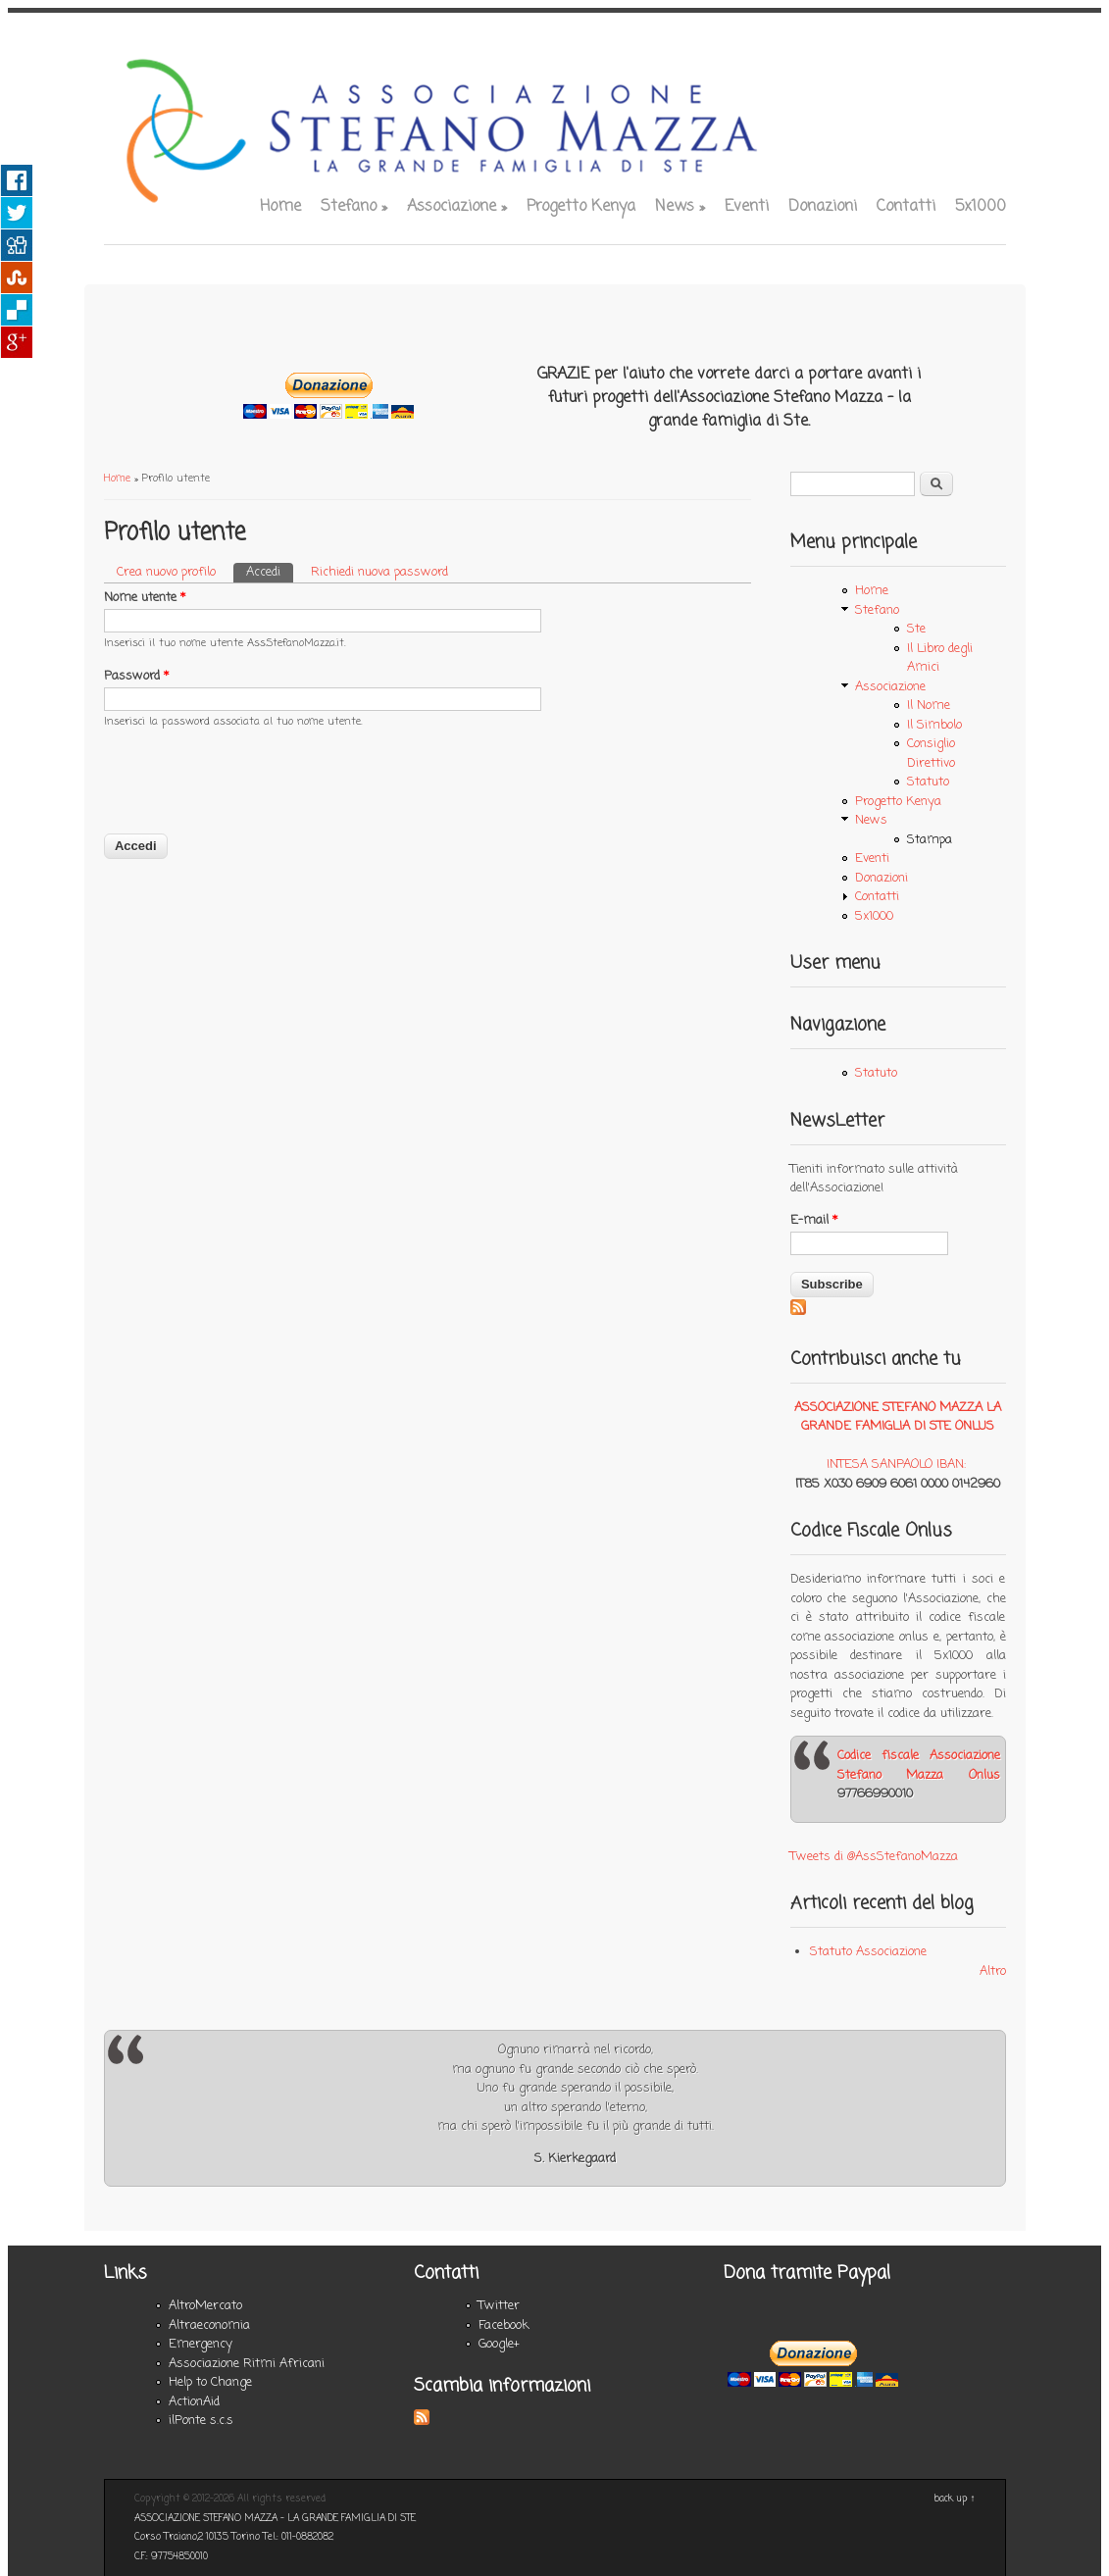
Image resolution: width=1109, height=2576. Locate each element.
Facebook (504, 2325)
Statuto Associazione (868, 1952)
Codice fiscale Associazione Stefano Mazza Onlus (918, 1765)
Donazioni (822, 207)
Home (280, 207)
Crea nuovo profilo (166, 572)
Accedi (269, 572)
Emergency (200, 2344)
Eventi (747, 207)
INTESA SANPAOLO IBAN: (896, 1464)
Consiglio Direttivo (931, 753)
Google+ (499, 2344)
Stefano (354, 207)
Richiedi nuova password (379, 572)
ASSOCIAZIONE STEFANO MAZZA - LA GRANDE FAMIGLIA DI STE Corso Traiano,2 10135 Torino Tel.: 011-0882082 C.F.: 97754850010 (275, 2537)
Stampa (929, 840)
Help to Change (210, 2382)
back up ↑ (955, 2499)
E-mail (813, 1220)
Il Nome (928, 705)
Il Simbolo (934, 725)
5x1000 (980, 207)
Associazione (457, 207)
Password (136, 676)
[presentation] (253, 793)
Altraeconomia (209, 2325)
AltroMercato (205, 2306)
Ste (916, 629)
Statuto (928, 782)
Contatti (906, 207)
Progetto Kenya (581, 207)
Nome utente (144, 597)
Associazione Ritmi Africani (247, 2363)
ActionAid (194, 2402)
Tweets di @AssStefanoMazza (874, 1856)
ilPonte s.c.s (201, 2420)
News (680, 207)
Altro (993, 1971)
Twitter (499, 2306)
